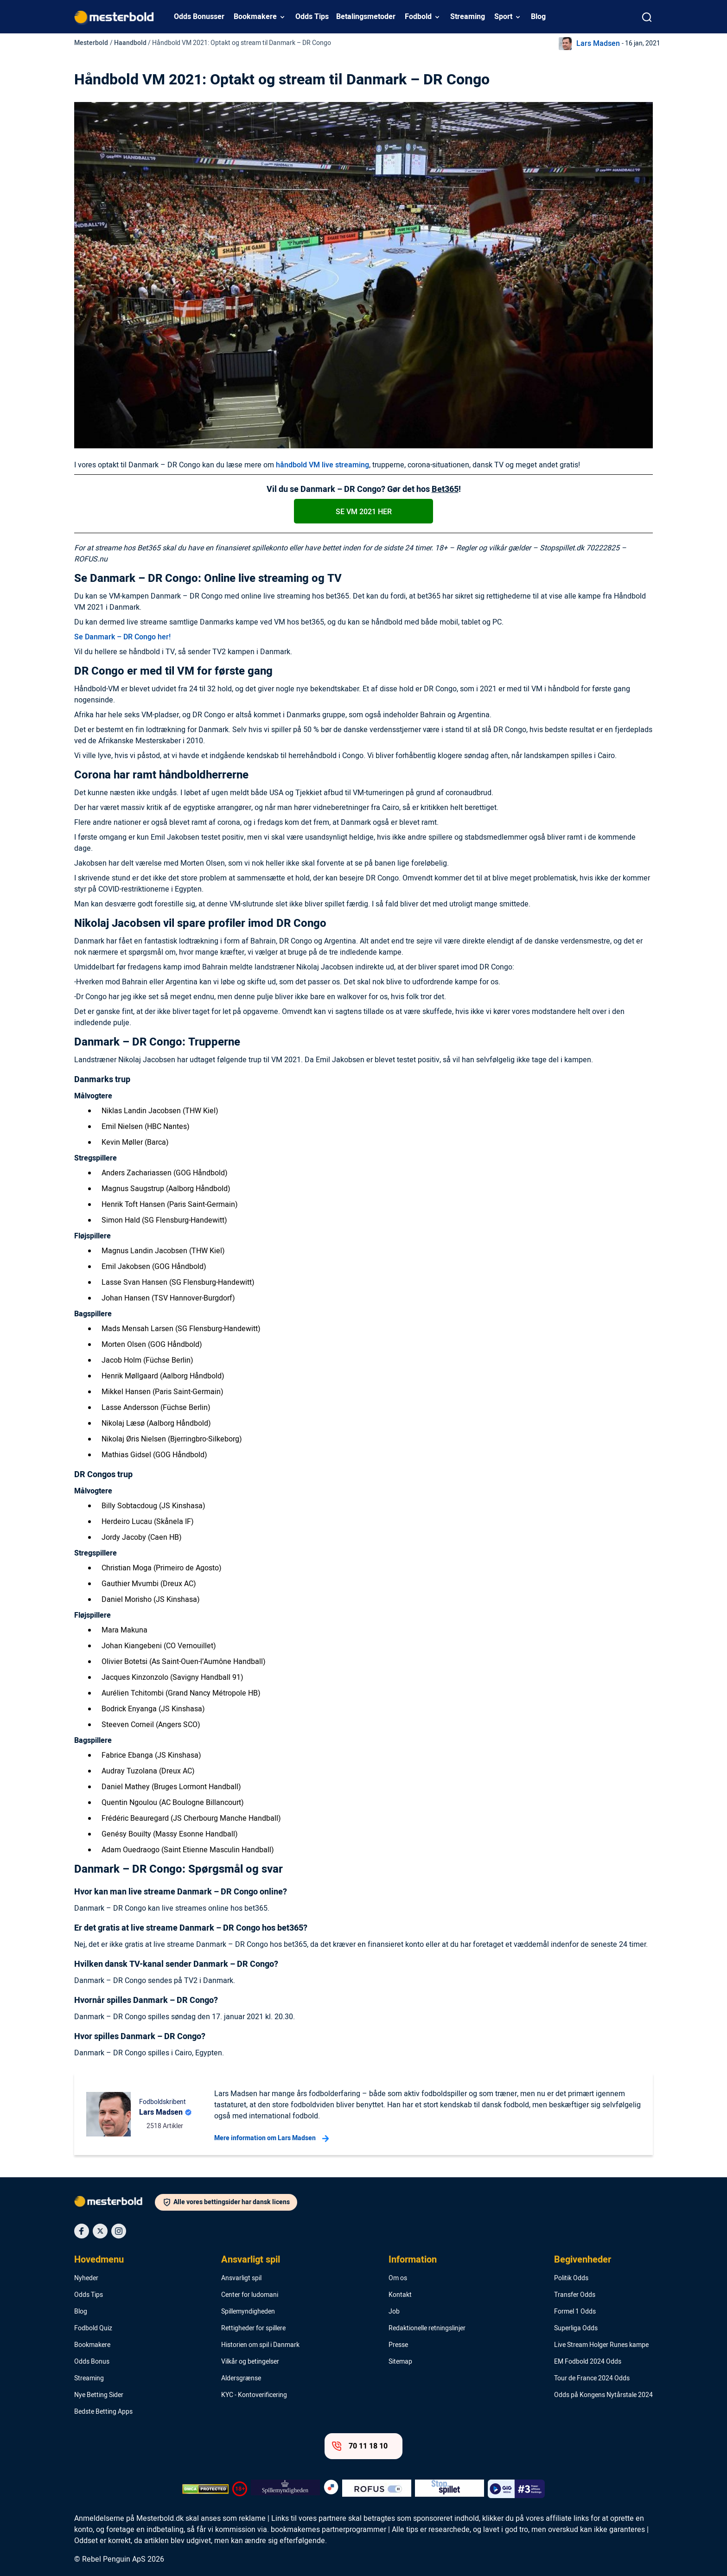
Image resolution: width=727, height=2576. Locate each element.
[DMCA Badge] (205, 2489)
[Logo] (114, 2203)
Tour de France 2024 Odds (592, 2378)
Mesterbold (91, 43)
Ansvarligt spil (250, 2259)
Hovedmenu (99, 2259)
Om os (398, 2278)
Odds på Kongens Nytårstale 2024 (603, 2395)
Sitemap (400, 2361)
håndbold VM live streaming (322, 465)
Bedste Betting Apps (103, 2412)
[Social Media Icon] (81, 2231)
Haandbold (130, 43)
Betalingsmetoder (365, 16)
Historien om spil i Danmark (260, 2345)
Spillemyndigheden (248, 2311)
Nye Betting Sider (98, 2395)
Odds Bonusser (199, 16)
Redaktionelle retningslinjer (427, 2328)
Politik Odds (571, 2278)
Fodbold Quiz (93, 2328)
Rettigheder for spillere (253, 2328)
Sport (503, 16)
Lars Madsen (598, 43)
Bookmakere (255, 16)
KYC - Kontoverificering (254, 2395)
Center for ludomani (249, 2295)
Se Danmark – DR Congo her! (122, 637)
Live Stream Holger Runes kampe (601, 2345)
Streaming (467, 16)
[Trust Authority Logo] (285, 2489)
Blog (538, 16)
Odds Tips (312, 16)
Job (394, 2311)
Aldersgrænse (241, 2378)
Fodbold (418, 16)
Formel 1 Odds (575, 2311)
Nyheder (86, 2278)
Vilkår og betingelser (250, 2361)
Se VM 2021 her (364, 511)
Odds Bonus (91, 2361)
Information (413, 2259)
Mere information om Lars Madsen (271, 2138)
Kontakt (400, 2295)
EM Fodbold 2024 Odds (587, 2361)
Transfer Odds (574, 2295)
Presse (398, 2345)
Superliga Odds (576, 2328)
